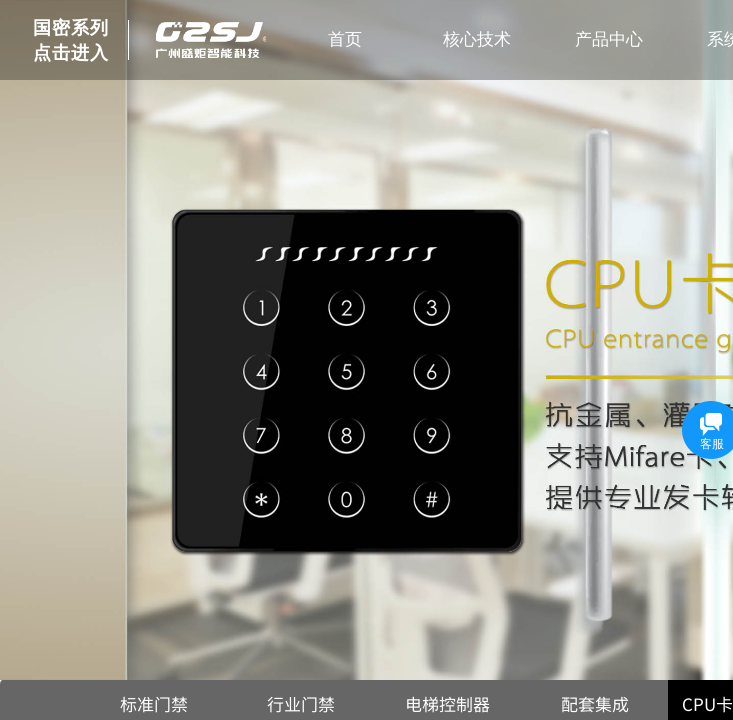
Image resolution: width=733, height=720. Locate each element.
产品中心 (609, 39)
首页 (345, 39)
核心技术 (477, 39)
